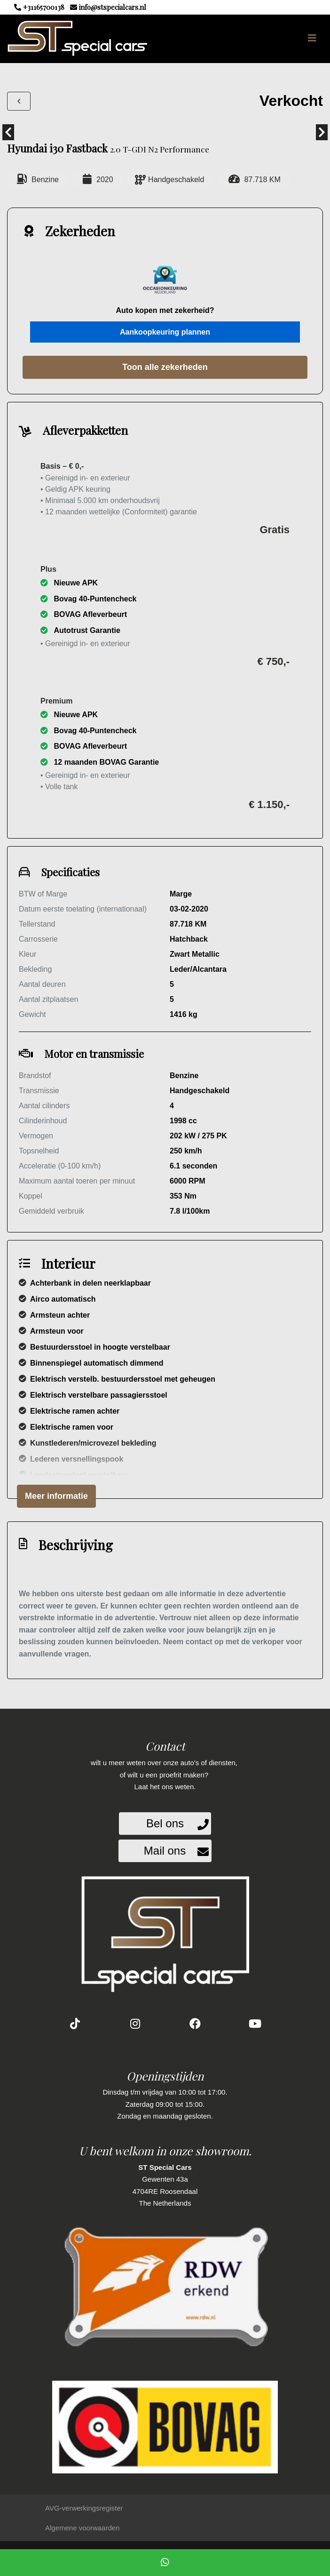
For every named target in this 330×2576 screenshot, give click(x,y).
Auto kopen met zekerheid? (165, 310)
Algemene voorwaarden (82, 2528)
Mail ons (165, 1850)
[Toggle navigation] (312, 38)
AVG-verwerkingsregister (84, 2508)
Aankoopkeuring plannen (165, 332)
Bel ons (165, 1823)
